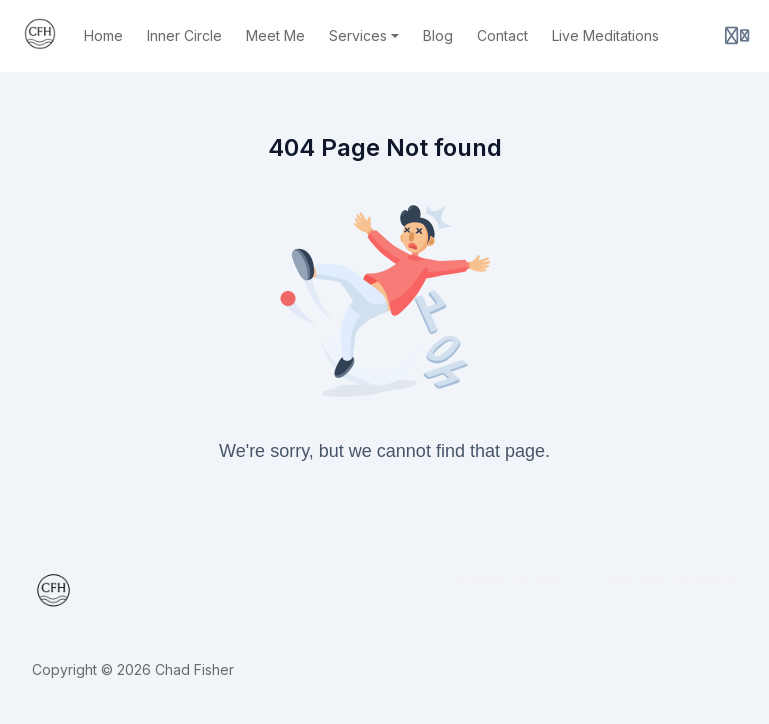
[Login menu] (737, 36)
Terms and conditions (666, 578)
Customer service (505, 578)
